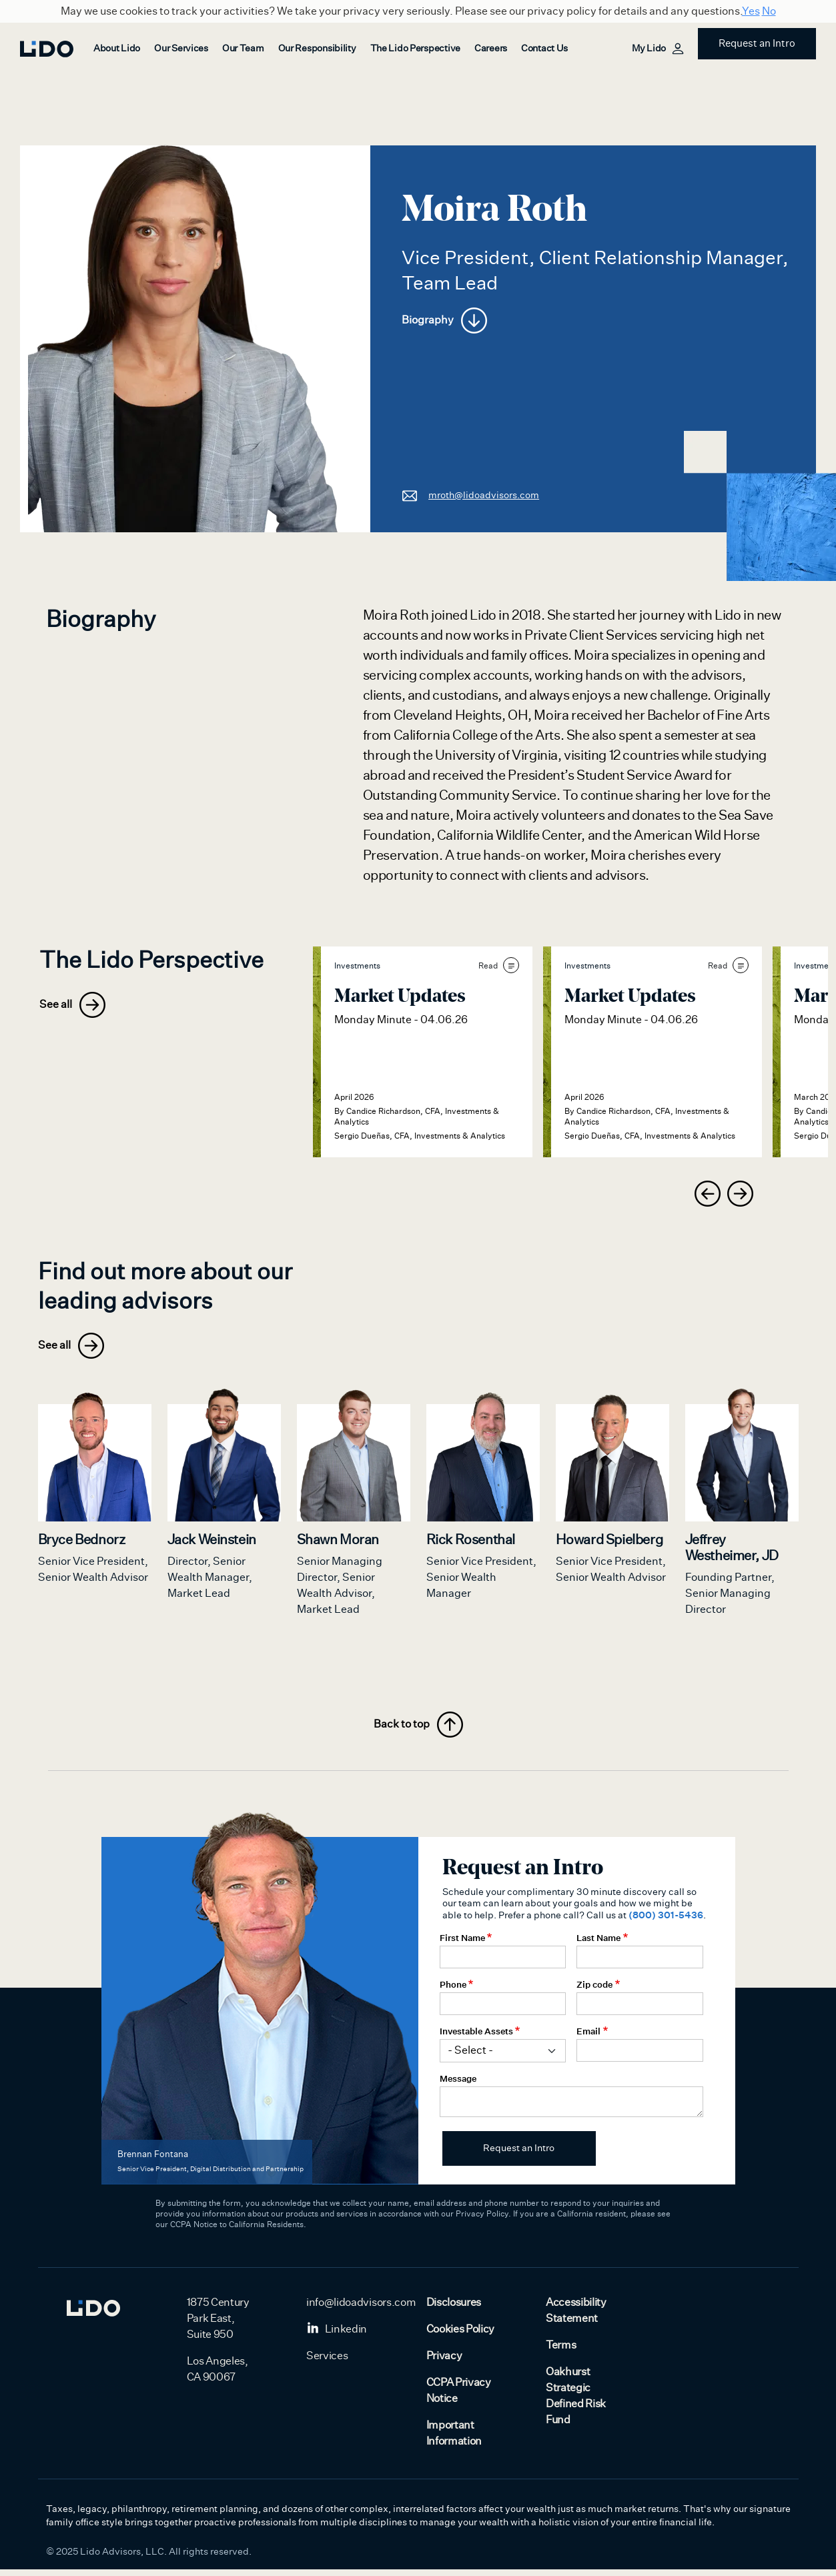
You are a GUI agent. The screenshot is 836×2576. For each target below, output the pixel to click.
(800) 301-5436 (666, 1922)
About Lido (116, 48)
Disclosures (453, 2309)
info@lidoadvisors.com (361, 2309)
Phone (453, 1991)
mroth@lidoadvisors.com (470, 495)
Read (498, 965)
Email (588, 2037)
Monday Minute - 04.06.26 (401, 1020)
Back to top (418, 1731)
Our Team (243, 48)
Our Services (181, 48)
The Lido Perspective (415, 48)
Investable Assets (476, 2037)
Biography (444, 320)
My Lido (657, 49)
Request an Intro (757, 44)
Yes (751, 11)
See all (72, 1005)
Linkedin (336, 2336)
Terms (561, 2352)
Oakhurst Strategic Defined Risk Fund (576, 2402)
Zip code (594, 1991)
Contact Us (544, 48)
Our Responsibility (317, 48)
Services (327, 2362)
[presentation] (708, 1194)
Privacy (444, 2362)
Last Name (598, 1944)
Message (458, 2085)
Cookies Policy (460, 2336)
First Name (462, 1944)
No (769, 11)
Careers (490, 48)
